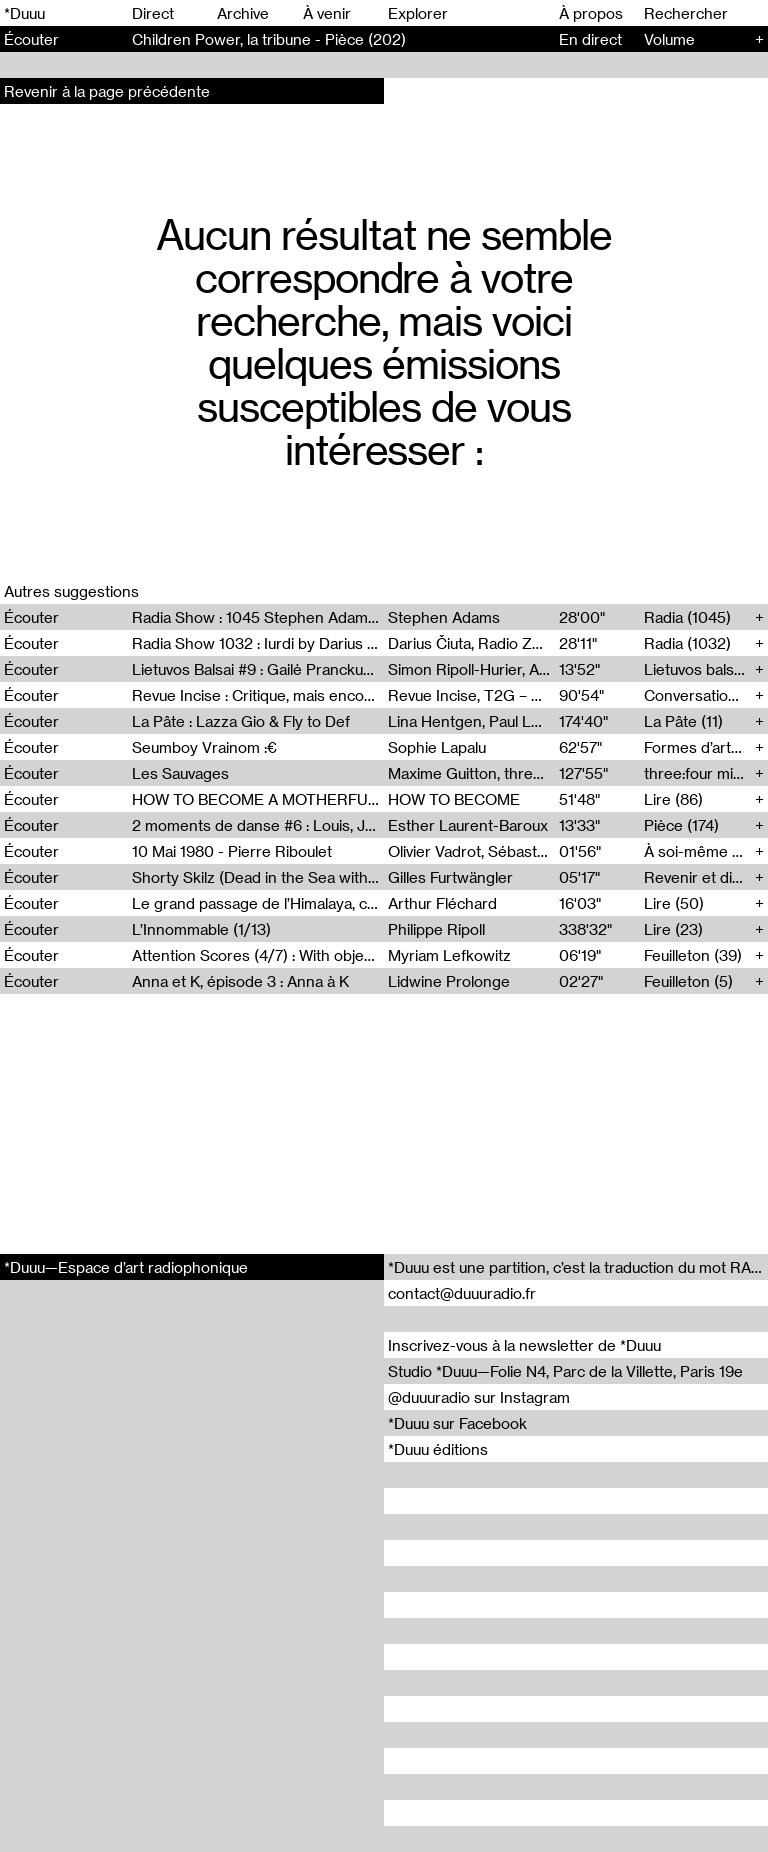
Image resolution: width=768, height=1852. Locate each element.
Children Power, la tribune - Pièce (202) (269, 39)
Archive (243, 13)
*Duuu (24, 13)
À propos (591, 13)
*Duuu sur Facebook (457, 1423)
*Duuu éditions (438, 1449)
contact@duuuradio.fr (462, 1293)
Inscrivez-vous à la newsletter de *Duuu (524, 1345)
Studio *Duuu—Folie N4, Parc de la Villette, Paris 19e (565, 1371)
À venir (327, 13)
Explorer (418, 13)
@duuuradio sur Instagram (479, 1397)
